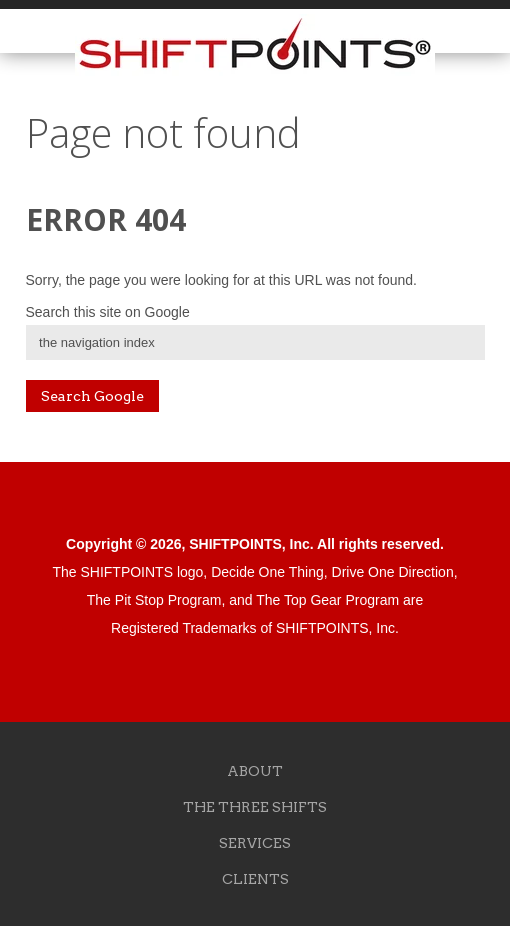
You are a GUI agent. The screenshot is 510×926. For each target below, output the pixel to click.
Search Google (92, 396)
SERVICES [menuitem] (255, 843)
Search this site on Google (108, 312)
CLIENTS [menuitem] (255, 879)
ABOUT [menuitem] (255, 771)
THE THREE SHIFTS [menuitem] (255, 807)
